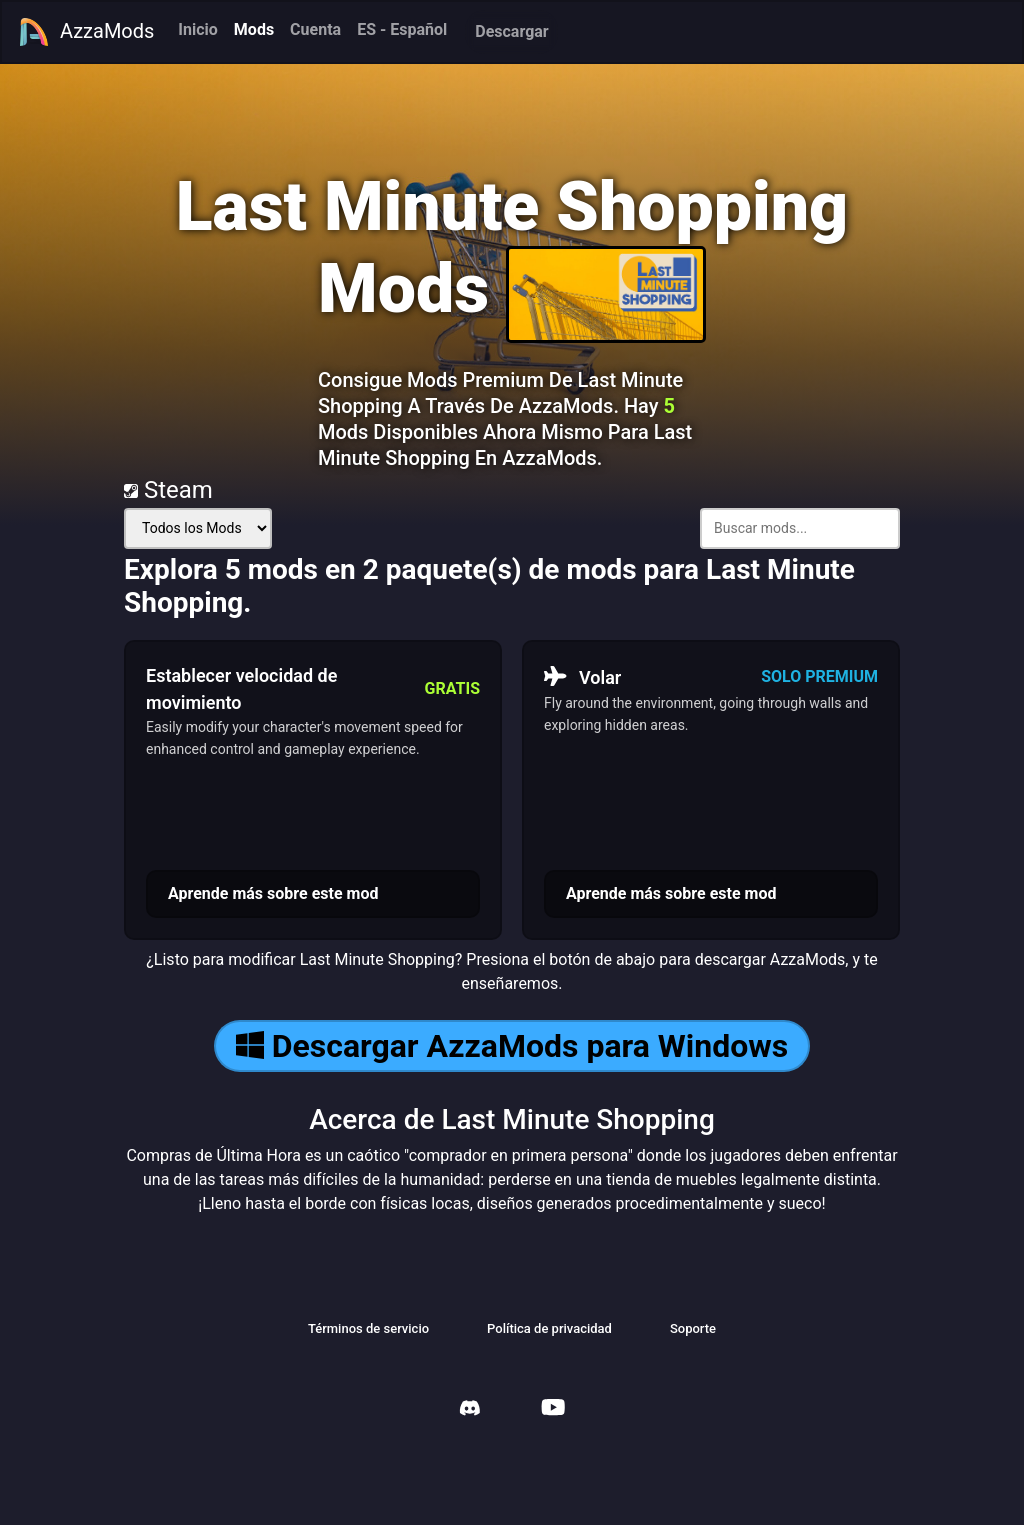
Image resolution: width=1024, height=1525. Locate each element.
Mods (254, 29)
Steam (168, 490)
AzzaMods (86, 32)
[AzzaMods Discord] (470, 1410)
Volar (582, 677)
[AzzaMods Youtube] (553, 1409)
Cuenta (315, 29)
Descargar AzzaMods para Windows (512, 1046)
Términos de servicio (368, 1328)
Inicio (197, 29)
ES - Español (402, 29)
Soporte (693, 1328)
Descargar (511, 31)
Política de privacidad (549, 1328)
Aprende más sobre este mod (273, 893)
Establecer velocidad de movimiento (241, 689)
